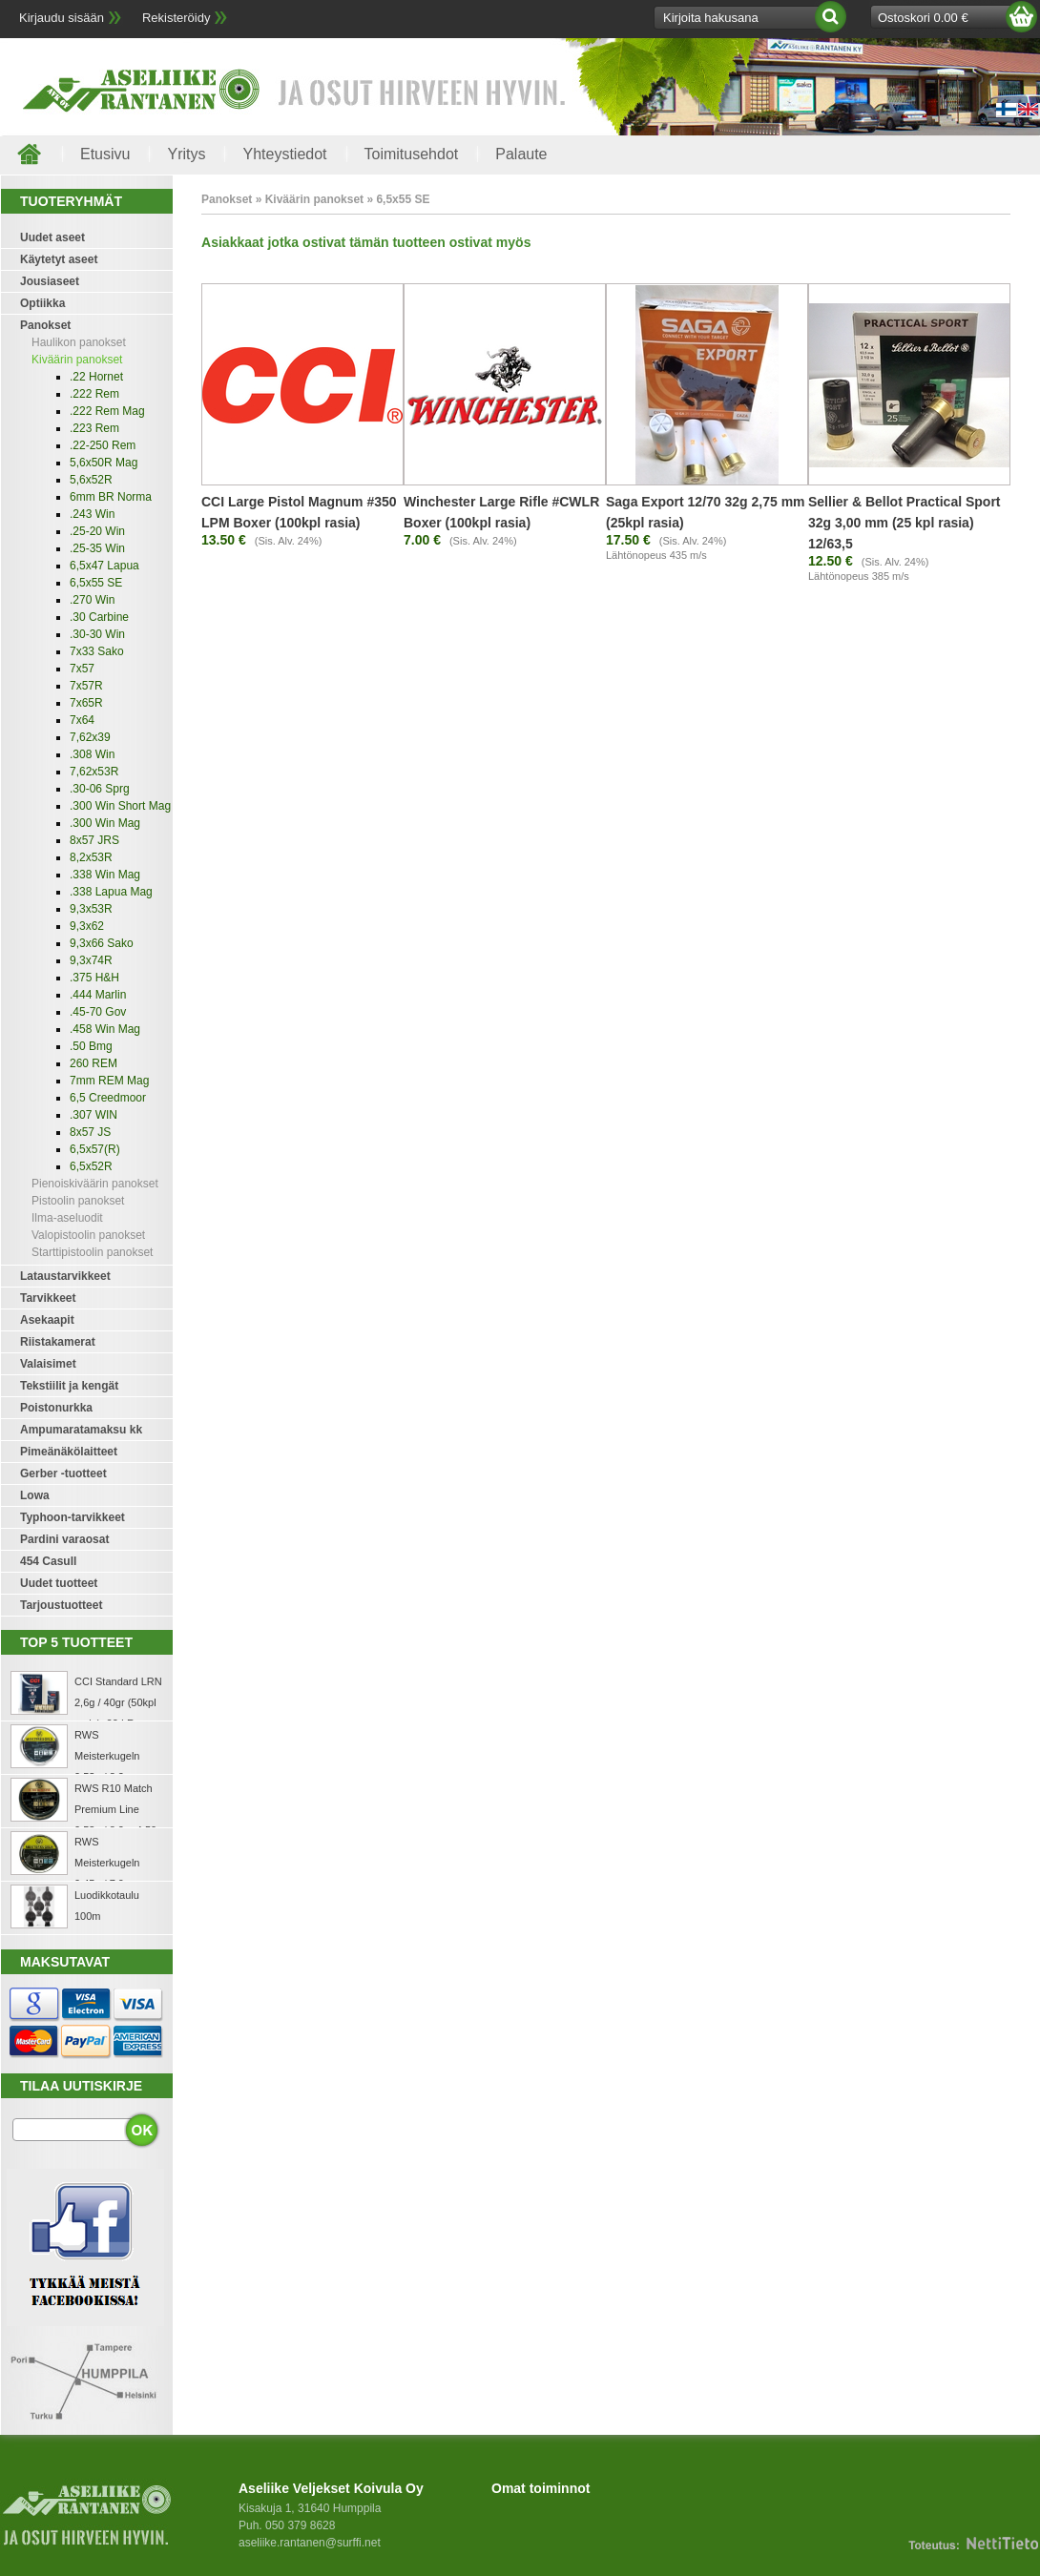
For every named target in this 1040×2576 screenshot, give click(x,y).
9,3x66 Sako (102, 943)
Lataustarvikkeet (65, 1276)
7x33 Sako (97, 651)
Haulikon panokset (78, 342)
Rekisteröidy (176, 17)
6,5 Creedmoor (108, 1097)
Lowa (35, 1495)
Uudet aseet (52, 237)
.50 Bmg (91, 1046)
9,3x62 (87, 926)
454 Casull (48, 1561)
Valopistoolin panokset (88, 1235)
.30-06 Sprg (100, 788)
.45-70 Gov (98, 1012)
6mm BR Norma (111, 497)
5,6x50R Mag (103, 462)
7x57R (86, 685)
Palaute (521, 154)
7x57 (82, 668)
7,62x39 (90, 737)
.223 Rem (94, 428)
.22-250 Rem (102, 445)
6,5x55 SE (96, 582)
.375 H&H (94, 977)
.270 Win (92, 600)
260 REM (93, 1063)
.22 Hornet (96, 376)
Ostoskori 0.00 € (923, 17)
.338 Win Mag (105, 874)
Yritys (186, 154)
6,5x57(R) (95, 1149)
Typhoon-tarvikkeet (72, 1517)
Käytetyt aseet (58, 259)
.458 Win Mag (105, 1029)
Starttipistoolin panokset (92, 1252)
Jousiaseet (49, 281)
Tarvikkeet (47, 1298)
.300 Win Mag (105, 823)
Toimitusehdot (411, 154)
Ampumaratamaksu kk (81, 1429)
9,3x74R (91, 960)
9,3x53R (91, 909)
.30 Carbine (99, 617)
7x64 (82, 720)
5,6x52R (91, 479)
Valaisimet (48, 1363)
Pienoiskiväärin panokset (94, 1183)
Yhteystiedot (284, 154)
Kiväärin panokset (76, 359)
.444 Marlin (98, 994)
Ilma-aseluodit (67, 1218)
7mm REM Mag (109, 1080)
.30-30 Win (97, 634)
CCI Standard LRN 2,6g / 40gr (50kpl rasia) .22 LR (118, 1702)
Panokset (45, 325)
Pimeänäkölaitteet (68, 1451)
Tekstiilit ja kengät (69, 1385)
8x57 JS (90, 1132)
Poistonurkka (56, 1407)
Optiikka (42, 303)
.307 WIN (93, 1115)
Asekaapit (47, 1320)
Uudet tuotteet (58, 1583)
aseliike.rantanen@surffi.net (310, 2542)
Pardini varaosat (64, 1539)
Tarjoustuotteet (61, 1605)
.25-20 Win (97, 531)
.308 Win (92, 754)
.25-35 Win (97, 548)
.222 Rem (94, 394)
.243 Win (92, 514)
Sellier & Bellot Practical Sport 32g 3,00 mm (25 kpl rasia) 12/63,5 (904, 522)
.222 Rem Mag (107, 411)
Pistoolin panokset (77, 1200)
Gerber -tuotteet (63, 1473)
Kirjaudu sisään (61, 17)
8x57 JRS (94, 840)
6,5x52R (91, 1166)
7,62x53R (94, 771)
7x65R (86, 703)
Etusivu (105, 154)
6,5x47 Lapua (104, 565)
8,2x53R (91, 857)
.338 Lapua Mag (111, 891)
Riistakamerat (57, 1342)
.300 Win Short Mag (120, 806)
